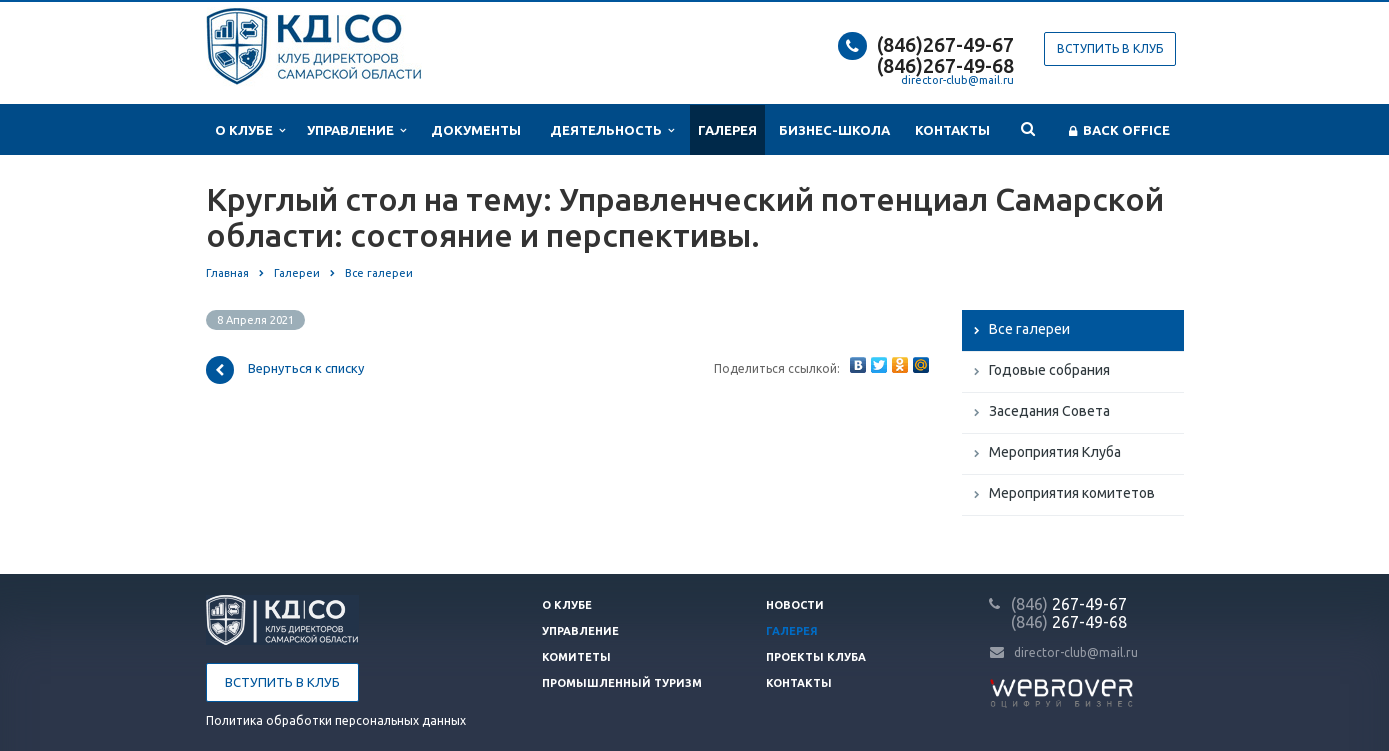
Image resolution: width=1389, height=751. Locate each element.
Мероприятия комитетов (1072, 493)
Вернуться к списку (285, 370)
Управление (356, 130)
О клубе (250, 130)
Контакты (952, 130)
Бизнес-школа (834, 130)
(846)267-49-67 (945, 44)
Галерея (727, 130)
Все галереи (1029, 329)
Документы (476, 130)
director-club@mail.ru (957, 80)
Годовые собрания (1049, 370)
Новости (795, 605)
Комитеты (576, 657)
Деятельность (612, 130)
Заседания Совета (1049, 411)
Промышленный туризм (622, 683)
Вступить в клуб (1110, 48)
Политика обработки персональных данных (336, 720)
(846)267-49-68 (945, 65)
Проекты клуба (816, 657)
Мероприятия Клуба (1055, 452)
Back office (1119, 130)
